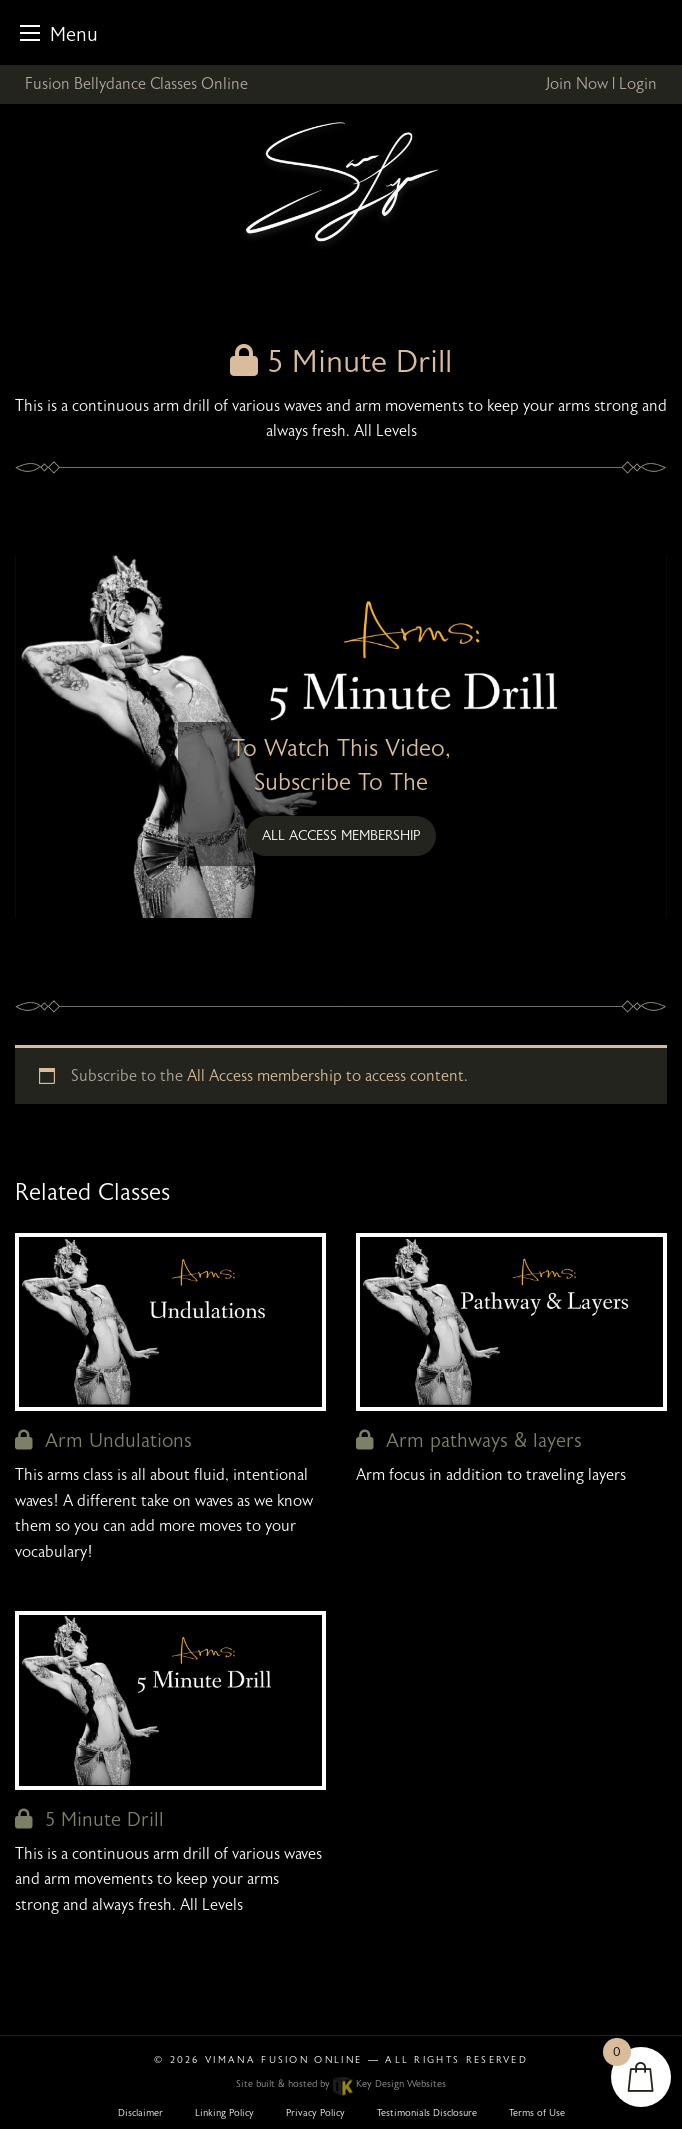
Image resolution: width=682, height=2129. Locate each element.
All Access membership (341, 835)
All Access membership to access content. (327, 1076)
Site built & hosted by (340, 2084)
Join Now (576, 84)
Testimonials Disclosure (427, 2113)
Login (638, 84)
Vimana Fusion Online (283, 2060)
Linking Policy (224, 2113)
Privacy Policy (315, 2113)
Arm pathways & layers (469, 1440)
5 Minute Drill (89, 1819)
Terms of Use (537, 2113)
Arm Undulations (103, 1440)
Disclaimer (140, 2113)
